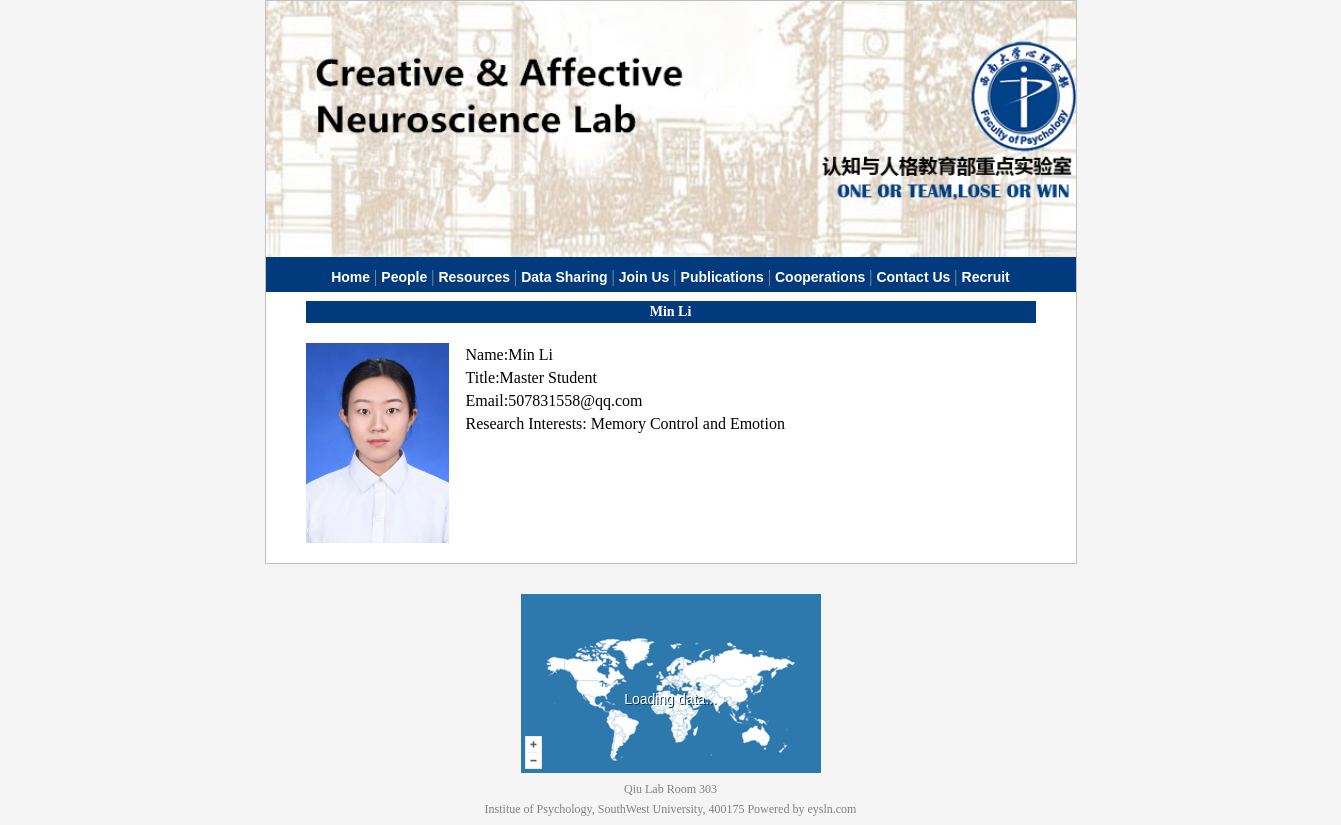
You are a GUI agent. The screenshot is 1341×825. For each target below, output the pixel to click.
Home (350, 277)
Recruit (986, 277)
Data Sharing (564, 277)
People (404, 277)
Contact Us (913, 277)
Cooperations (820, 277)
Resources (474, 277)
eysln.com (831, 809)
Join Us (644, 277)
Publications (722, 277)
